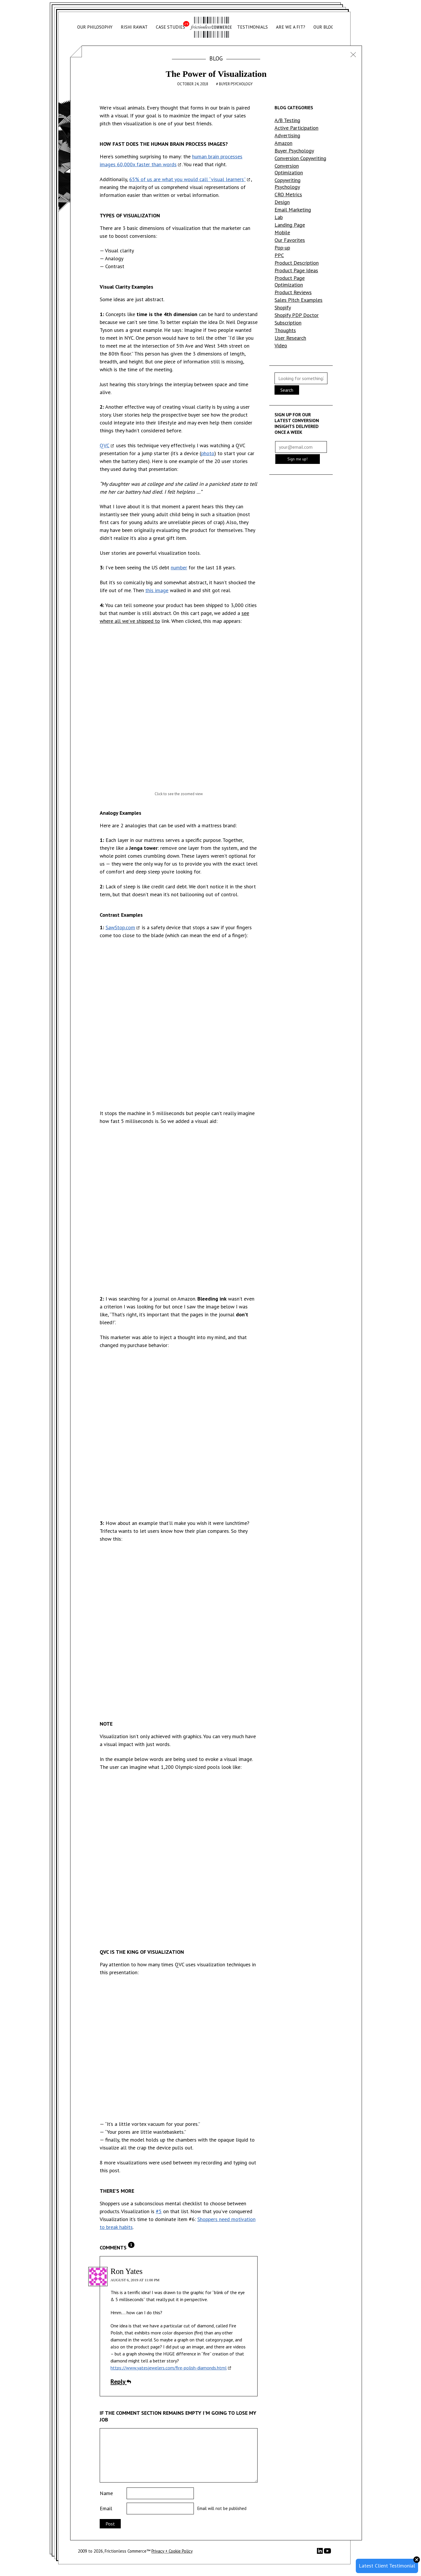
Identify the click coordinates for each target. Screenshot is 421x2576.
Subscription (288, 322)
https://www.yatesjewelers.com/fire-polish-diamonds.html (169, 2368)
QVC (104, 445)
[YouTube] (327, 2553)
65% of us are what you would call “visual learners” (187, 179)
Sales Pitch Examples (298, 300)
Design (282, 202)
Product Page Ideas (296, 270)
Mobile (282, 232)
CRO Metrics (288, 194)
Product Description (297, 262)
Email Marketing (293, 209)
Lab (279, 217)
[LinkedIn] (320, 2552)
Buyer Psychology (236, 84)
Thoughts (285, 330)
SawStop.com (120, 927)
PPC (279, 255)
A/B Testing (287, 120)
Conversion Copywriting (300, 158)
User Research (290, 337)
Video (281, 345)
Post (110, 2524)
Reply (121, 2381)
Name (106, 2493)
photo (207, 453)
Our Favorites (290, 240)
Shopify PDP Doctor (297, 315)
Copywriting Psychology (288, 183)
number (179, 567)
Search (286, 390)
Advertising (287, 135)
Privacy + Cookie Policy (172, 2551)
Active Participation (296, 127)
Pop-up (282, 247)
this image (156, 590)
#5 (159, 2211)
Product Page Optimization (290, 281)
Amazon (283, 143)
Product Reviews (293, 292)
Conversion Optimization (289, 169)
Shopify (283, 307)
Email (106, 2508)
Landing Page (290, 224)
